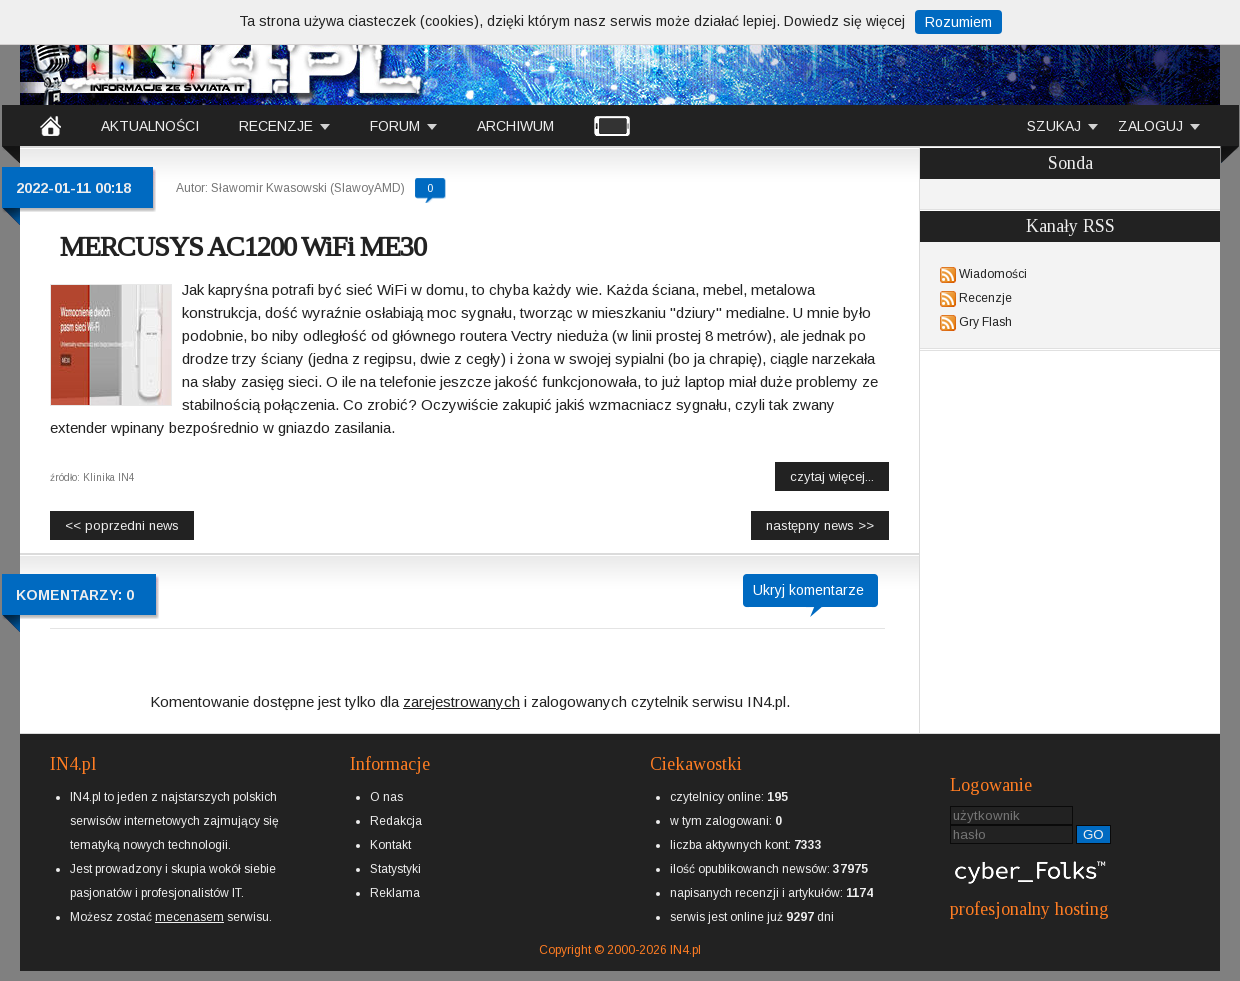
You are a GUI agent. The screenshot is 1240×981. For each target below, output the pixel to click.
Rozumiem (958, 22)
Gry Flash (985, 322)
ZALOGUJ (1150, 126)
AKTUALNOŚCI (150, 126)
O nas (386, 797)
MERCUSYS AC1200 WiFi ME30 (243, 246)
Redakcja (396, 821)
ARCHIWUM (515, 126)
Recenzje (985, 298)
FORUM (395, 126)
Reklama (395, 893)
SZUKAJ (1054, 126)
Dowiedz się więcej (844, 21)
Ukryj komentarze (808, 590)
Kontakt (390, 845)
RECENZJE (276, 126)
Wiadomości (993, 274)
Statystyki (395, 869)
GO (1093, 834)
